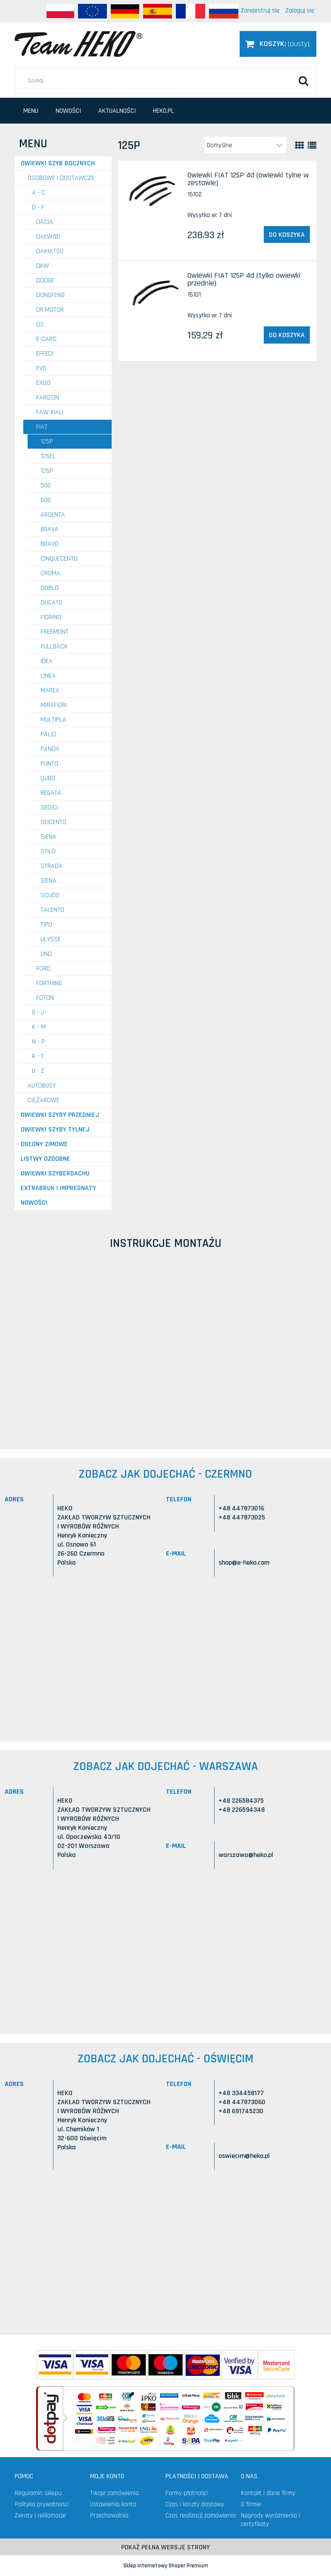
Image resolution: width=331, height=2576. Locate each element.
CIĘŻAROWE (43, 1100)
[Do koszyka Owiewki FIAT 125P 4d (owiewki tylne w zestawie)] (287, 234)
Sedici (49, 807)
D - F (38, 207)
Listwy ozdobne (45, 1158)
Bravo (50, 544)
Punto (49, 763)
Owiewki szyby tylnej (55, 1129)
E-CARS (46, 339)
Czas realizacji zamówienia (201, 2515)
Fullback (54, 646)
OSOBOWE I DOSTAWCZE (61, 178)
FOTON (45, 997)
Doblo (50, 587)
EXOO (43, 382)
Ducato (51, 602)
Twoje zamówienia (114, 2493)
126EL (48, 456)
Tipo (46, 924)
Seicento (53, 822)
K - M (39, 1027)
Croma (50, 573)
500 (46, 485)
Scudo (50, 895)
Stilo (48, 851)
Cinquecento (59, 558)
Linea (48, 675)
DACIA (44, 221)
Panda (50, 748)
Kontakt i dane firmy (268, 2493)
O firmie (251, 2504)
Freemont (55, 631)
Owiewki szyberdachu (55, 1173)
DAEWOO (48, 236)
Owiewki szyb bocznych (58, 163)
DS (40, 324)
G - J (38, 1012)
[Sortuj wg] (245, 145)
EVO (41, 368)
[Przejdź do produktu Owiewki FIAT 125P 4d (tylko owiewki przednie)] (154, 292)
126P (47, 470)
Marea (50, 690)
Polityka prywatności (42, 2504)
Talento (52, 909)
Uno (46, 953)
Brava (50, 529)
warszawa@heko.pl (246, 1855)
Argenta (53, 514)
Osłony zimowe (44, 1144)
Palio (48, 734)
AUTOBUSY (42, 1085)
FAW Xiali (49, 412)
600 (46, 500)
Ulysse (51, 939)
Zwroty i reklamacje (40, 2515)
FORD (43, 968)
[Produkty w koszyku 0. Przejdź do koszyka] (278, 44)
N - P (38, 1041)
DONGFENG (50, 295)
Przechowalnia (109, 2515)
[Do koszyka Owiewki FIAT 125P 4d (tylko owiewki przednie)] (287, 335)
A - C (38, 192)
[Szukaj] (303, 80)
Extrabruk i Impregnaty (58, 1188)
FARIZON (47, 397)
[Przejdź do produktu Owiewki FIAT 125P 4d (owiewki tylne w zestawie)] (154, 192)
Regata (51, 792)
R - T (38, 1056)
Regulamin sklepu (38, 2493)
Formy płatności (187, 2493)
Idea (47, 661)
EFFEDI (44, 353)
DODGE (45, 280)
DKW (42, 265)
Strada (51, 866)
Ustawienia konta (113, 2504)
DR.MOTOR (50, 309)
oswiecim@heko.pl (244, 2156)
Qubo (48, 778)
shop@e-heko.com (244, 1562)
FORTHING (49, 983)
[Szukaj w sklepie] (165, 80)
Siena (48, 836)
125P (47, 441)
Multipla (53, 719)
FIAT (41, 426)
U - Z (38, 1071)
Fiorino (51, 617)
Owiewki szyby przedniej (60, 1114)
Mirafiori (54, 705)
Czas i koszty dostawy (195, 2504)
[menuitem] (31, 111)
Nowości (34, 1202)
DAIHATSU (49, 251)
